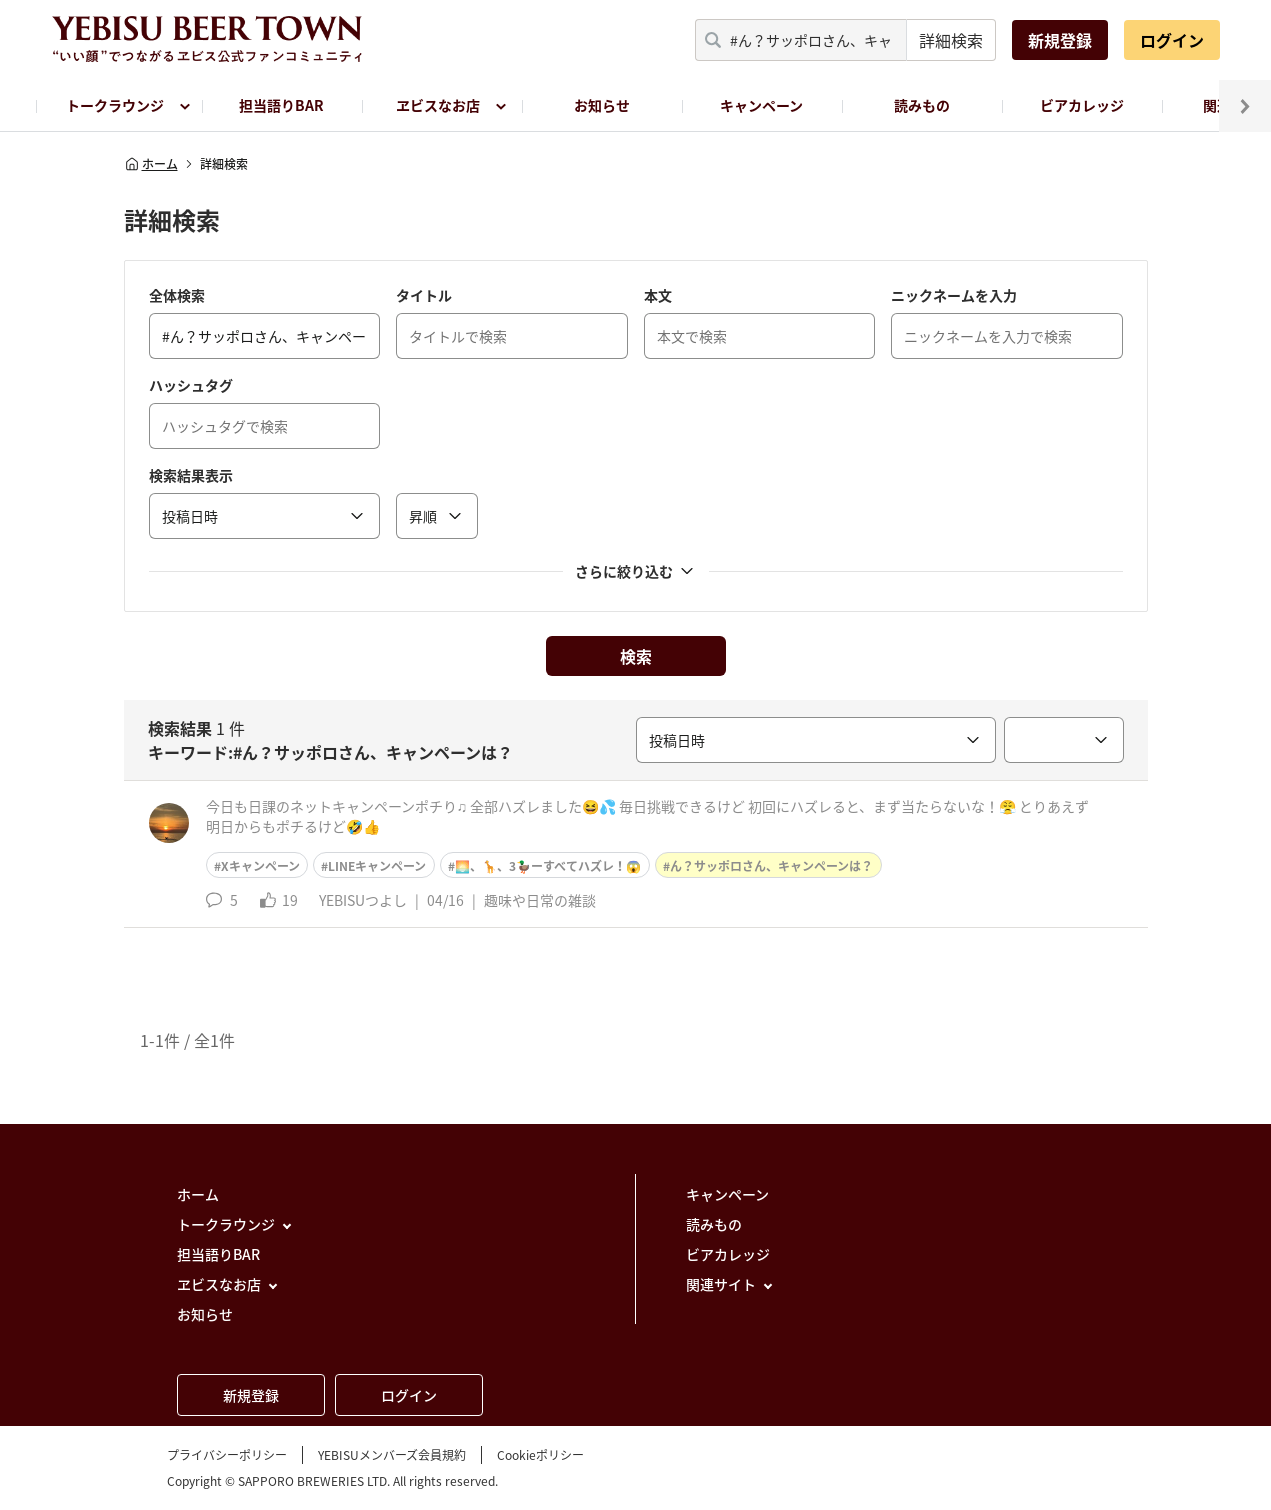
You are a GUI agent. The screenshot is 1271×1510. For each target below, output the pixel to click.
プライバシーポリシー (227, 1455)
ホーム (151, 164)
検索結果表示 (191, 475)
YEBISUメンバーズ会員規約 (392, 1455)
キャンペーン (761, 105)
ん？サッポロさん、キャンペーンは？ (771, 866)
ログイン (1172, 40)
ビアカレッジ (1082, 105)
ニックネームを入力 (954, 295)
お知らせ (602, 105)
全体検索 (177, 295)
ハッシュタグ (191, 385)
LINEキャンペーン (377, 866)
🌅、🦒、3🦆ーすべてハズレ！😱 (548, 866)
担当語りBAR (281, 105)
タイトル (424, 295)
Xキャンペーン (260, 866)
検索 (636, 656)
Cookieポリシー (540, 1455)
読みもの (922, 105)
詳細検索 (951, 40)
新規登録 (1060, 40)
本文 (658, 295)
